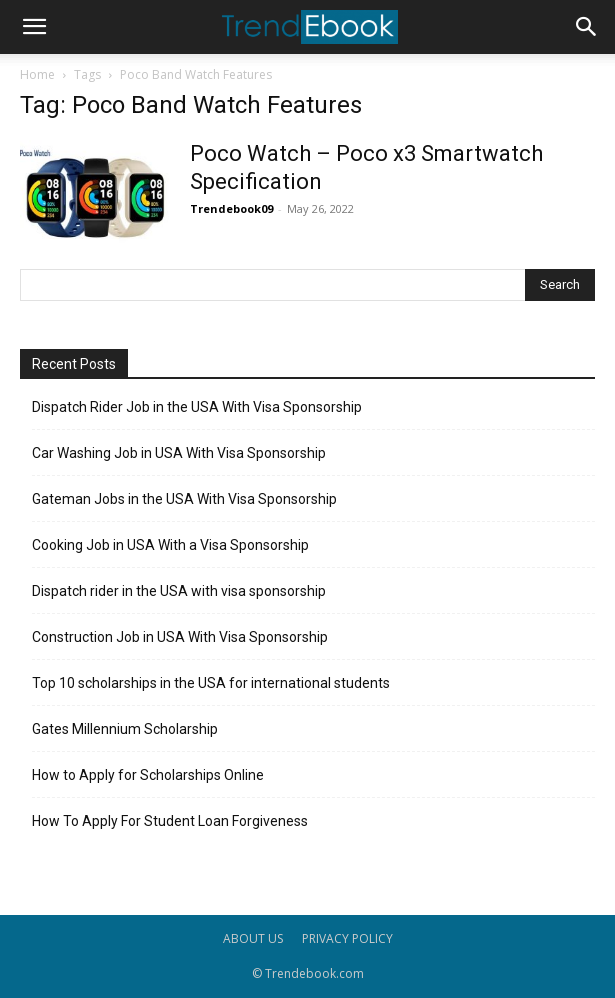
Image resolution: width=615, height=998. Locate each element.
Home (37, 74)
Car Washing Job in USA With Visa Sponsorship (179, 453)
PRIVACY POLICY (347, 938)
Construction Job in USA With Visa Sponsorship (180, 637)
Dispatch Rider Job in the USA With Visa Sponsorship (197, 407)
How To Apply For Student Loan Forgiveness (170, 821)
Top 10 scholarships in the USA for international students (211, 683)
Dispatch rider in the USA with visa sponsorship (179, 591)
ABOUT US (253, 938)
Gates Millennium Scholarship (125, 729)
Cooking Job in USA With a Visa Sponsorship (170, 545)
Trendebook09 (231, 208)
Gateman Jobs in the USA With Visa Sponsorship (184, 499)
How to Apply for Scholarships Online (148, 775)
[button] (34, 27)
